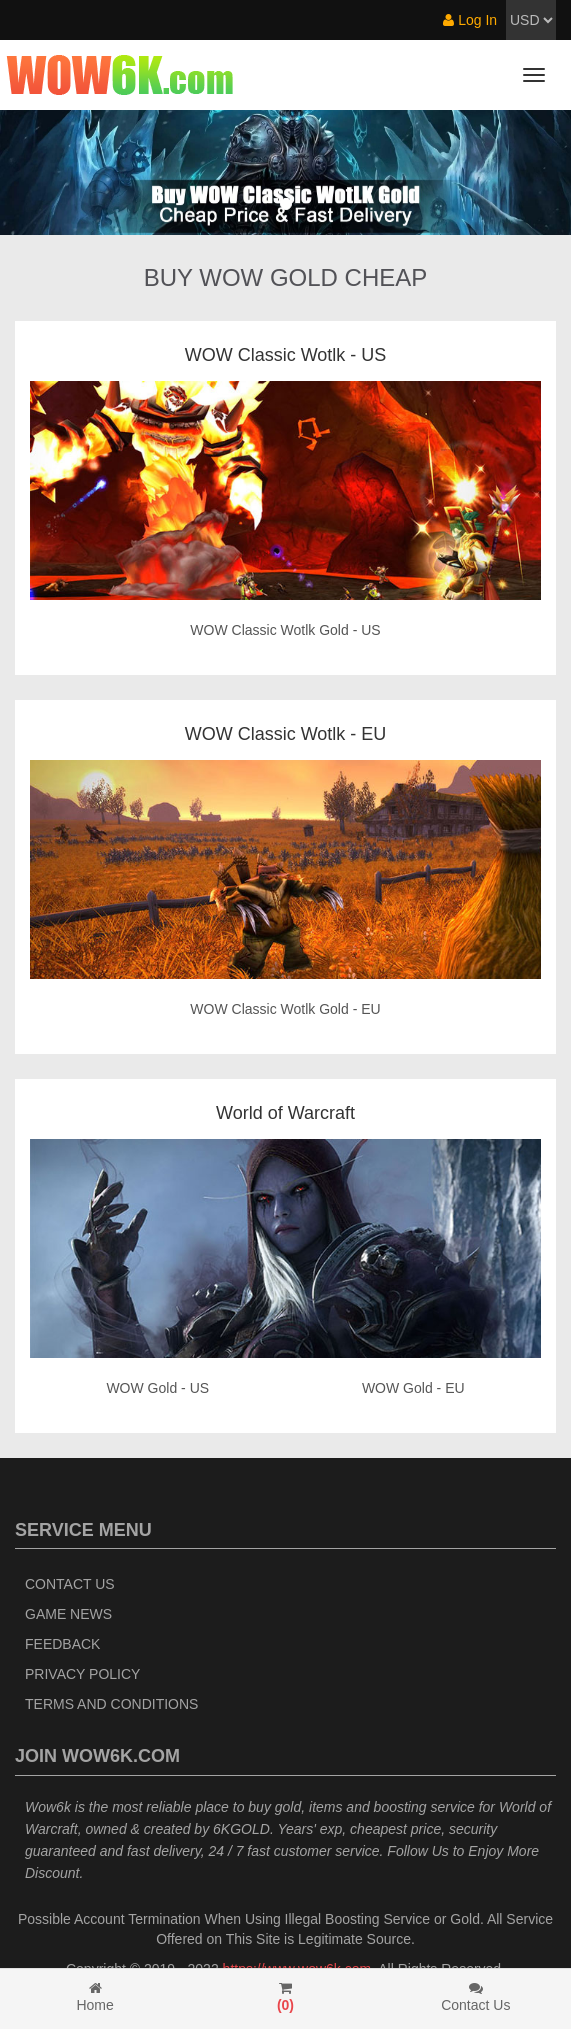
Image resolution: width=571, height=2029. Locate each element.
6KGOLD (241, 1829)
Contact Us (70, 1584)
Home (95, 1997)
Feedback (62, 1644)
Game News (68, 1614)
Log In (470, 20)
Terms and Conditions (111, 1704)
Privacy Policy (82, 1674)
